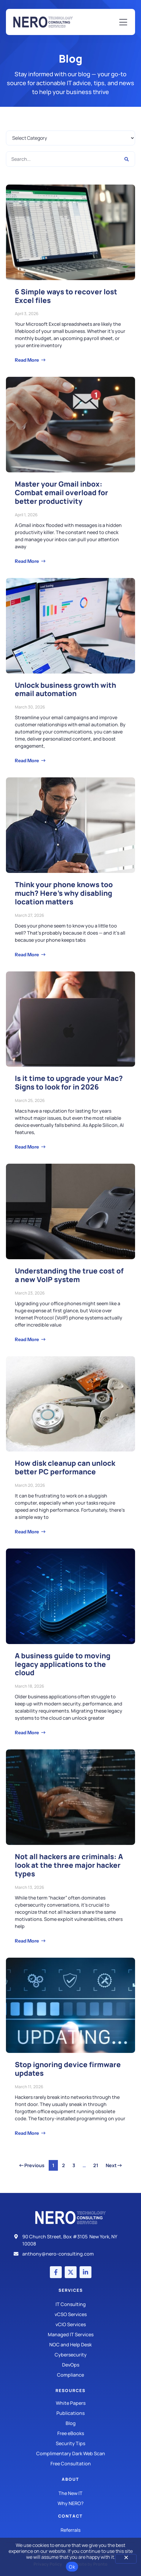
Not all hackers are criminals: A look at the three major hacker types (69, 1864)
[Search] (126, 159)
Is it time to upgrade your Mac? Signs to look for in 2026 (69, 1082)
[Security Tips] (70, 2443)
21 (97, 2164)
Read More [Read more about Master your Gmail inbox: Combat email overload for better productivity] (27, 561)
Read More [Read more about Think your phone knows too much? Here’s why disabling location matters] (27, 954)
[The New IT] (70, 2493)
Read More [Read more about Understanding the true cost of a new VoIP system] (27, 1339)
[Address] (70, 2240)
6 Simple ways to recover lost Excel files (66, 296)
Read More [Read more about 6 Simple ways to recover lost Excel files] (27, 360)
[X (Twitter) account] (71, 2272)
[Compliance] (70, 2374)
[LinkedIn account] (85, 2272)
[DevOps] (70, 2364)
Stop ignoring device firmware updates (68, 2068)
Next (114, 2165)
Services (70, 2290)
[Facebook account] (56, 2272)
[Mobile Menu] (123, 22)
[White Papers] (70, 2403)
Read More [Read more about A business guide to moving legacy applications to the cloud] (27, 1732)
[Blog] (70, 2423)
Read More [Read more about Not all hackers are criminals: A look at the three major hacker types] (27, 1941)
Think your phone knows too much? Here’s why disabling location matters (64, 892)
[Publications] (70, 2413)
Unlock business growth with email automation (65, 689)
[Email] (70, 2253)
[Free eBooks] (70, 2433)
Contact (70, 2516)
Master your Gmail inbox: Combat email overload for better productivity (61, 492)
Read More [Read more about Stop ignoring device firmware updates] (27, 2133)
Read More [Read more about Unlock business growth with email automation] (27, 760)
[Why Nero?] (70, 2503)
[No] (126, 2559)
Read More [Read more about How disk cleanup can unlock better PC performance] (27, 1532)
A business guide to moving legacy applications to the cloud (62, 1664)
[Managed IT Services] (70, 2334)
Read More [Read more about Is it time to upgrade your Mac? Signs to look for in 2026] (27, 1147)
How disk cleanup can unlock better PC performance (65, 1467)
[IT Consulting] (70, 2304)
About (70, 2479)
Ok (72, 2567)
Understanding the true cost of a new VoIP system (69, 1275)
